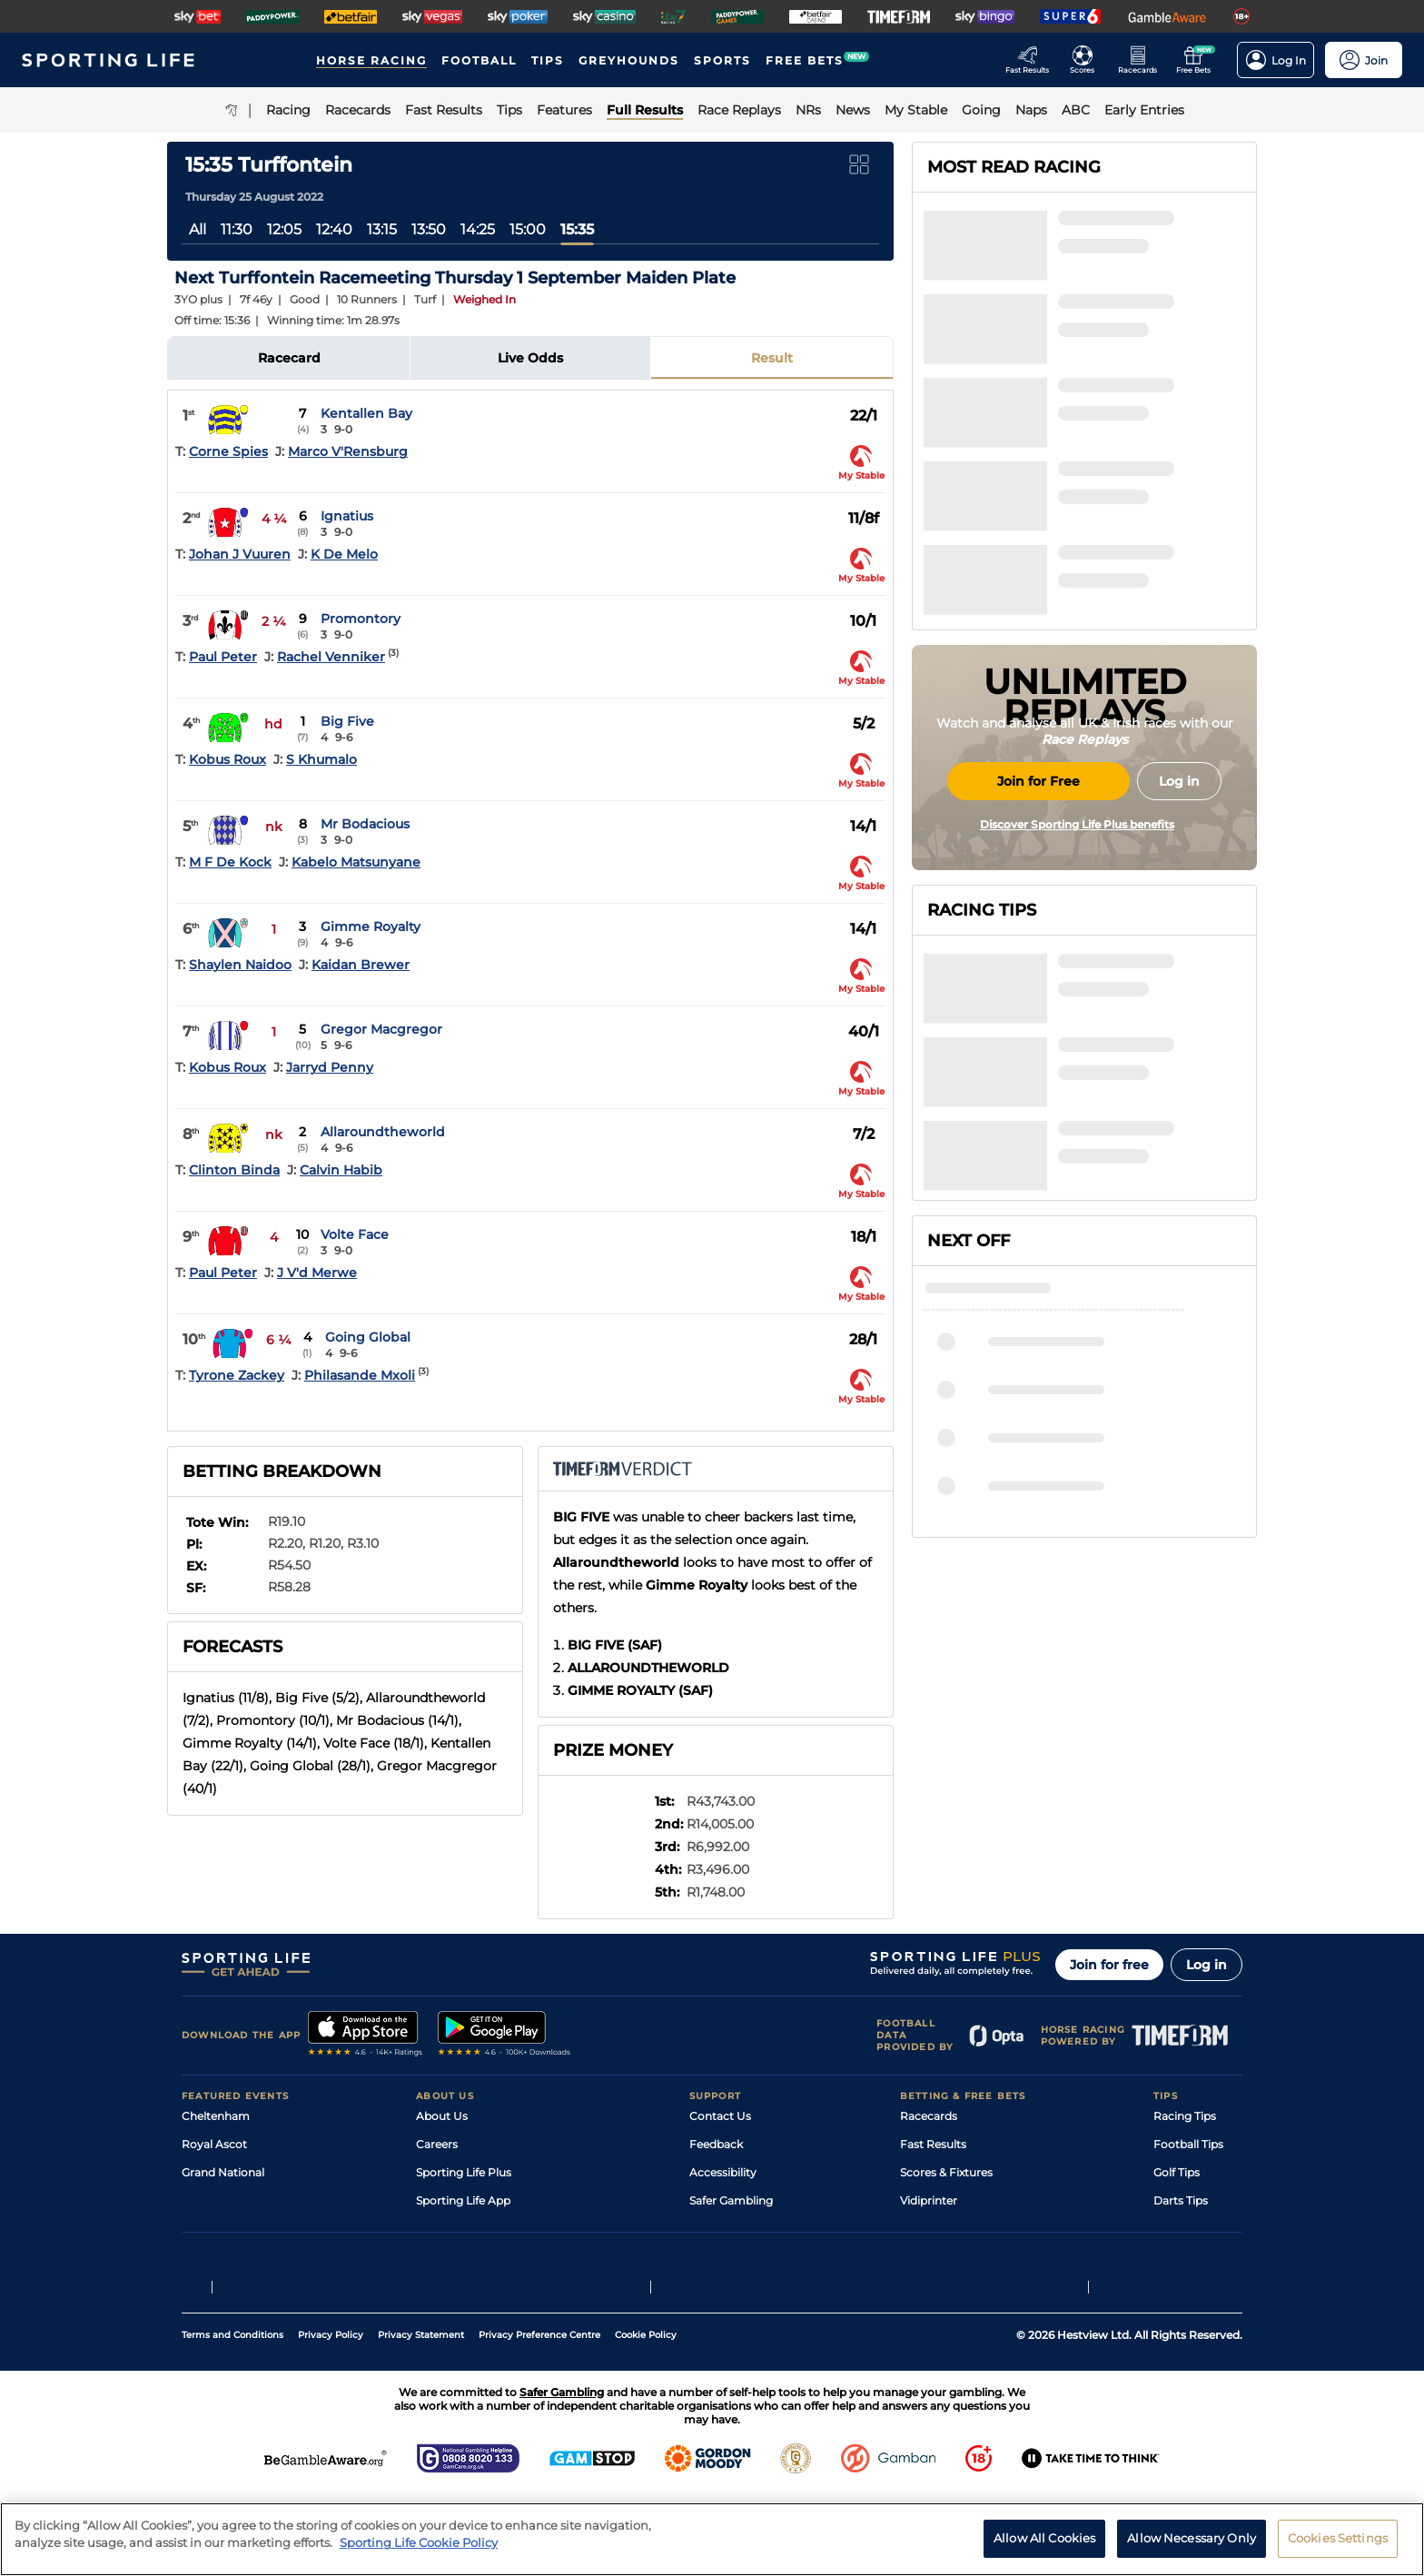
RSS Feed (441, 2285)
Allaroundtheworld (383, 1132)
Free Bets (926, 2257)
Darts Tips (1180, 2200)
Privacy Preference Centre (539, 2416)
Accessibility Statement (480, 2228)
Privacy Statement (421, 2416)
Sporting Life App (463, 2200)
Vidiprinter (928, 2200)
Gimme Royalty (370, 926)
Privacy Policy (330, 2416)
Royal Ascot (214, 2144)
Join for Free (1038, 929)
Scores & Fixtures (946, 2172)
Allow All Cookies (1044, 2546)
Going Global (367, 1337)
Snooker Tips (1188, 2228)
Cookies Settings (1338, 2546)
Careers (437, 2144)
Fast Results (933, 2144)
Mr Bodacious (365, 824)
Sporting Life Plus (463, 2172)
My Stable (926, 2228)
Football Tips (1188, 2144)
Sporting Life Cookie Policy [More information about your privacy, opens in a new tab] (419, 2550)
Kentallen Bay (366, 413)
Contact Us (720, 2116)
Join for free (1109, 1965)
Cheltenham (216, 2116)
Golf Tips (1176, 2172)
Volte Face (355, 1234)
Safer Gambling (731, 2200)
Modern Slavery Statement (488, 2257)
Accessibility (722, 2172)
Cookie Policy (646, 2416)
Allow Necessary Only (1191, 2546)
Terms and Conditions (232, 2416)
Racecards (928, 2116)
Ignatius (347, 516)
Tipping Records (1197, 2257)
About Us (442, 2116)
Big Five (347, 721)
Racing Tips (1184, 2116)
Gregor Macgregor (381, 1029)
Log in (1206, 1965)
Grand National (223, 2172)
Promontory (360, 618)
